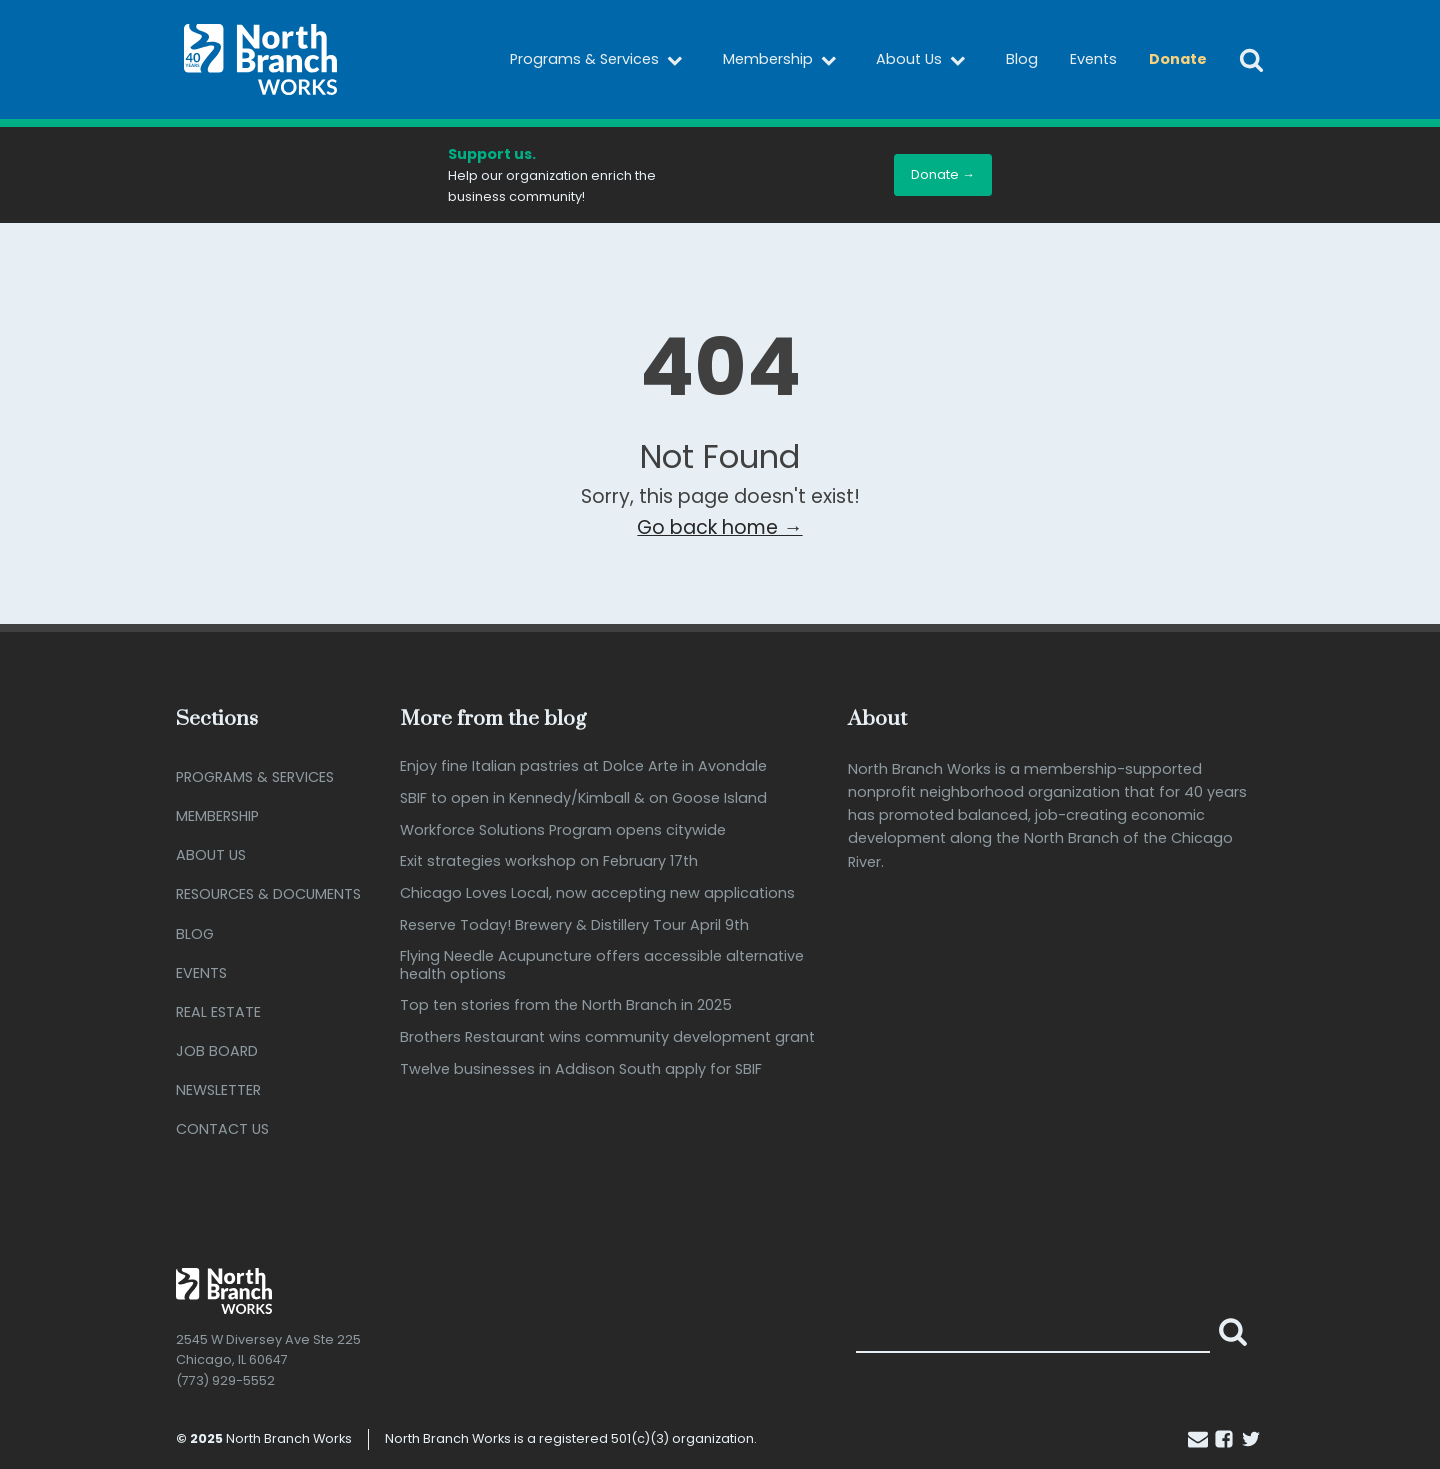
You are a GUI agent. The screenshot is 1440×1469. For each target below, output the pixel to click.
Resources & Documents (268, 894)
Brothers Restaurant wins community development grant (607, 1037)
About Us (925, 60)
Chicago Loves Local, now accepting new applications (597, 893)
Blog (1022, 59)
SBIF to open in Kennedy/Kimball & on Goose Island (583, 798)
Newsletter (218, 1090)
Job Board (217, 1051)
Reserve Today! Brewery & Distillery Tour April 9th (574, 925)
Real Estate (218, 1012)
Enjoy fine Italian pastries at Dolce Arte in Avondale (583, 766)
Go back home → (719, 527)
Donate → (943, 174)
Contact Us (222, 1129)
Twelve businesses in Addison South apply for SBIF (581, 1069)
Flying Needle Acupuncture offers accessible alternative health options (602, 965)
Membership (784, 60)
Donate (1178, 59)
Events (1093, 59)
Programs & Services (600, 60)
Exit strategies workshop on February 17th (549, 861)
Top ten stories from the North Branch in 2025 (566, 1005)
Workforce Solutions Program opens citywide (563, 830)
